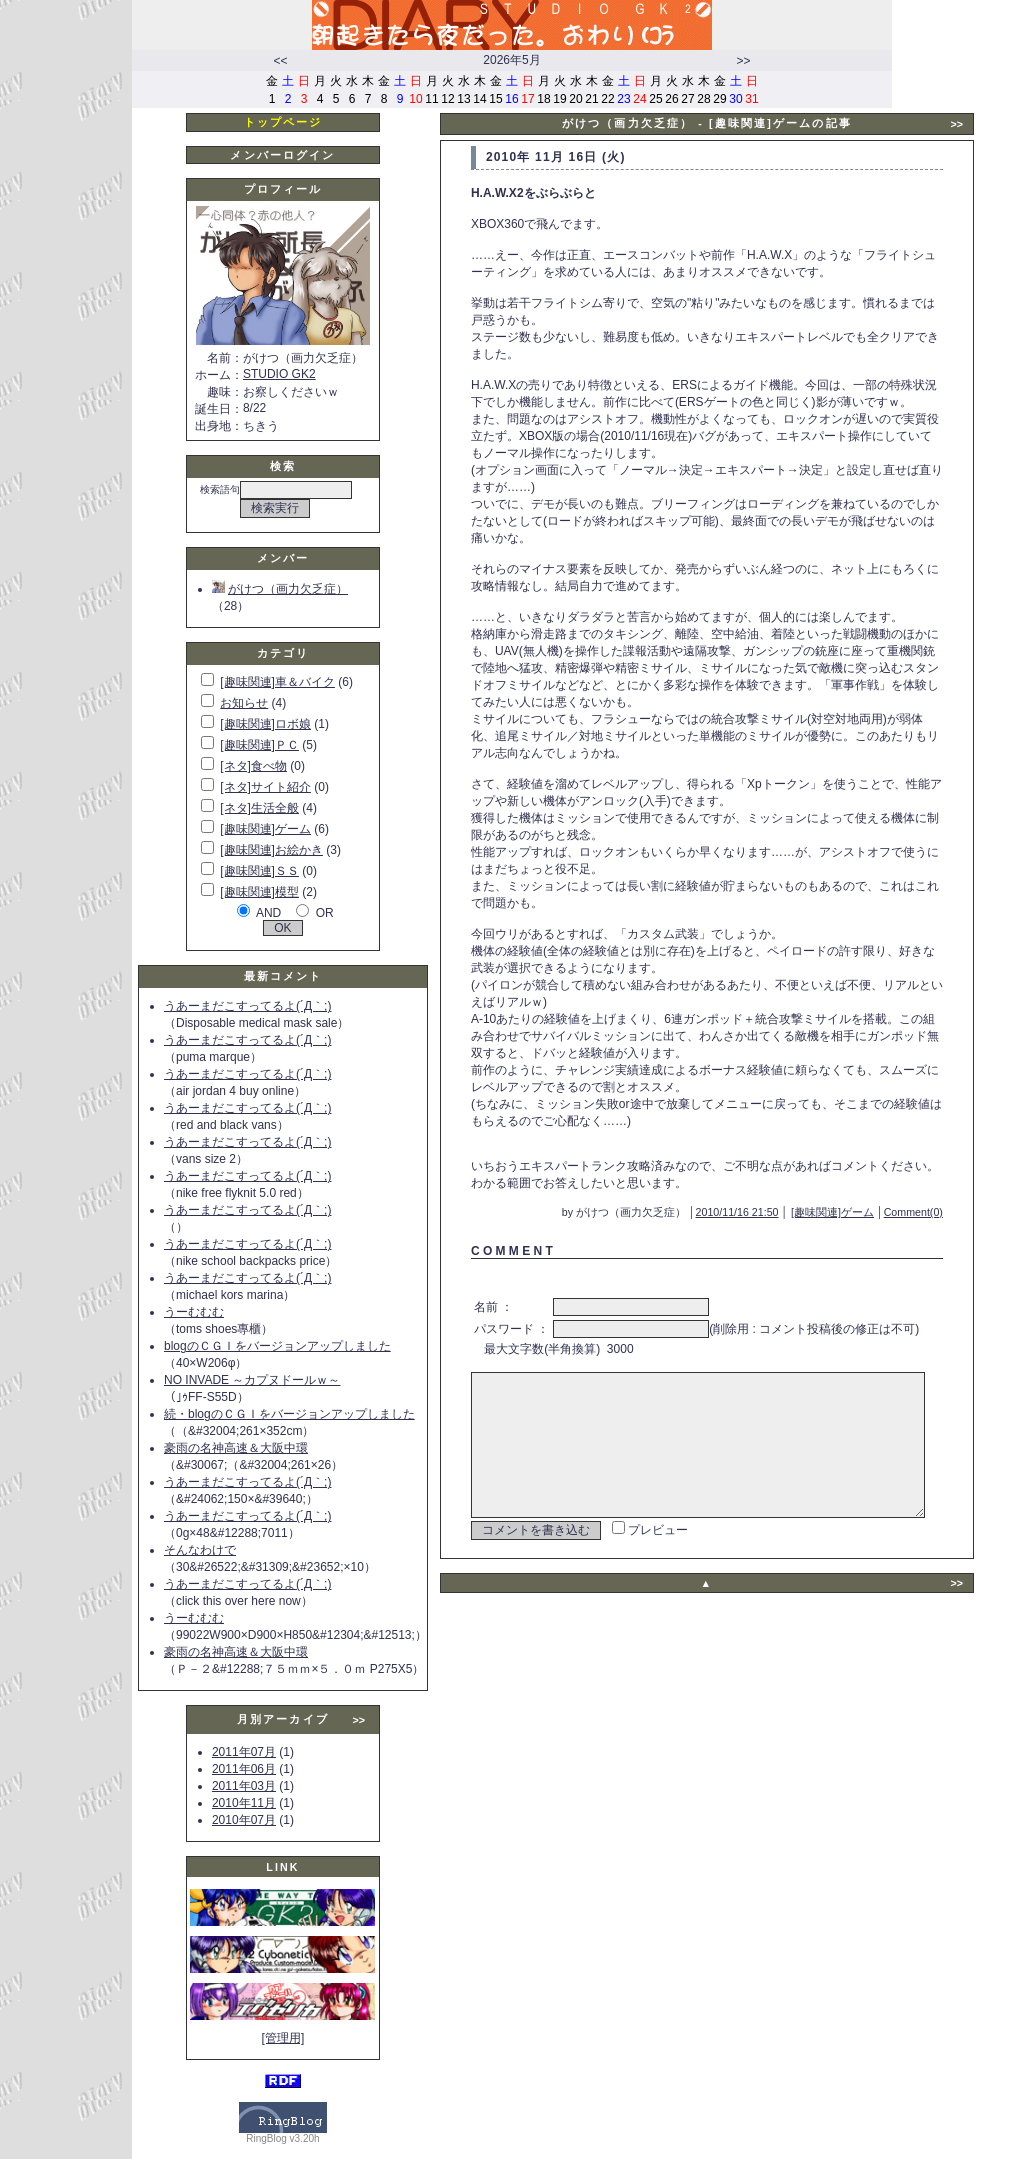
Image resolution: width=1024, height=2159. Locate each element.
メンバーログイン (282, 155)
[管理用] (283, 2038)
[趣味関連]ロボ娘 (265, 724)
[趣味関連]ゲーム (265, 829)
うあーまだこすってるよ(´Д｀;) (247, 1006)
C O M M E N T (512, 1234)
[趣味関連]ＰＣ (259, 745)
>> (743, 61)
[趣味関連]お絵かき (271, 850)
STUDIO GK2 (279, 374)
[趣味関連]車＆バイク (277, 682)
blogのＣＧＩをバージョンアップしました (277, 1346)
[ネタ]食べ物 (253, 766)
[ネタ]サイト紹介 (265, 787)
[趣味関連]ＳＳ (259, 871)
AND (268, 913)
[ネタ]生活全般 (259, 808)
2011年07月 (244, 1752)
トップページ (283, 122)
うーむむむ (194, 1312)
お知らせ (244, 703)
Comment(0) (942, 1195)
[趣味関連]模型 (259, 892)
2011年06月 (244, 1769)
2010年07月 (244, 1820)
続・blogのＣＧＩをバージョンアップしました (289, 1414)
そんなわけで (200, 1550)
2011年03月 (244, 1786)
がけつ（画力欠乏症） (280, 589)
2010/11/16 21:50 (766, 1195)
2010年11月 (244, 1803)
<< (280, 61)
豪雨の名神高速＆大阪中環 (236, 1448)
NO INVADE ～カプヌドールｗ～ (252, 1380)
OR (325, 913)
